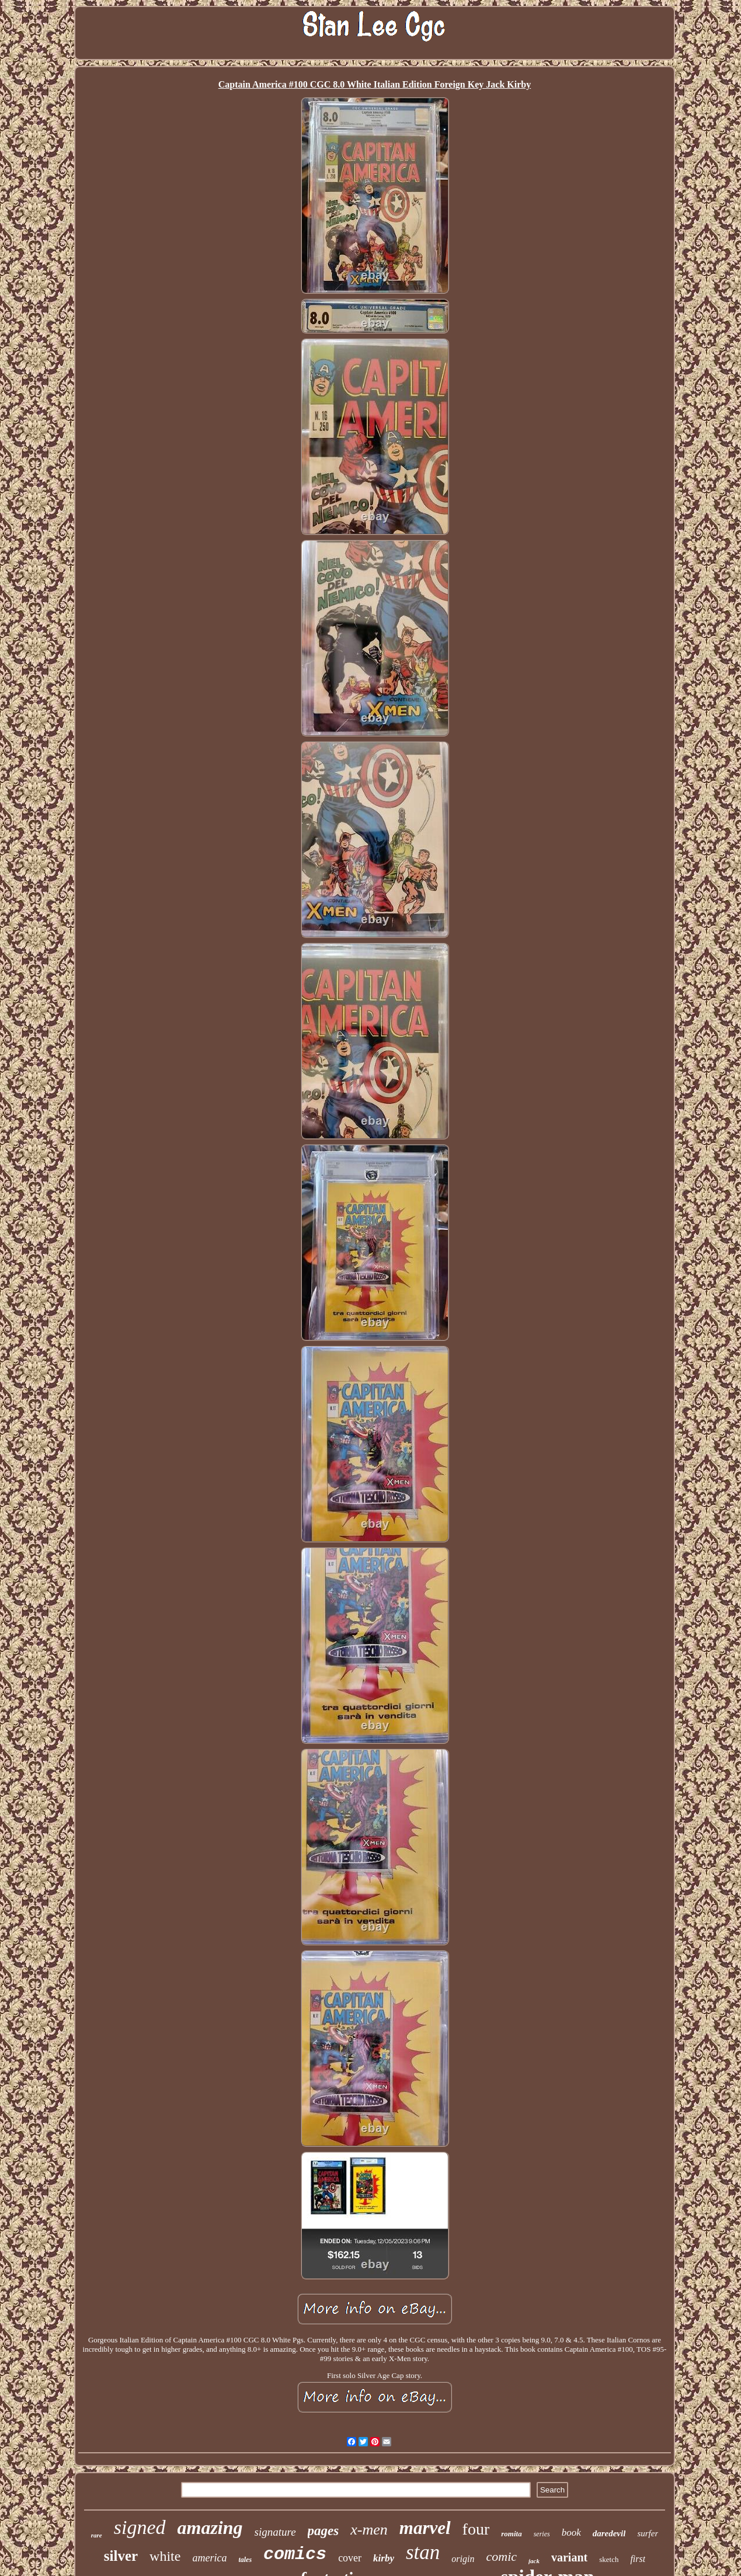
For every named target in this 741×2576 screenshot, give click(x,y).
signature (275, 2532)
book (571, 2532)
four (476, 2529)
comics (294, 2554)
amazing (210, 2527)
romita (511, 2533)
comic (501, 2556)
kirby (383, 2558)
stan (423, 2552)
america (209, 2558)
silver (121, 2556)
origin (462, 2559)
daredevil (609, 2533)
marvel (425, 2528)
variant (569, 2557)
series (542, 2534)
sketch (608, 2559)
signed (140, 2527)
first (637, 2559)
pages (323, 2530)
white (164, 2556)
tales (245, 2560)
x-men (369, 2529)
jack (534, 2560)
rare (96, 2535)
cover (349, 2558)
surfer (647, 2533)
